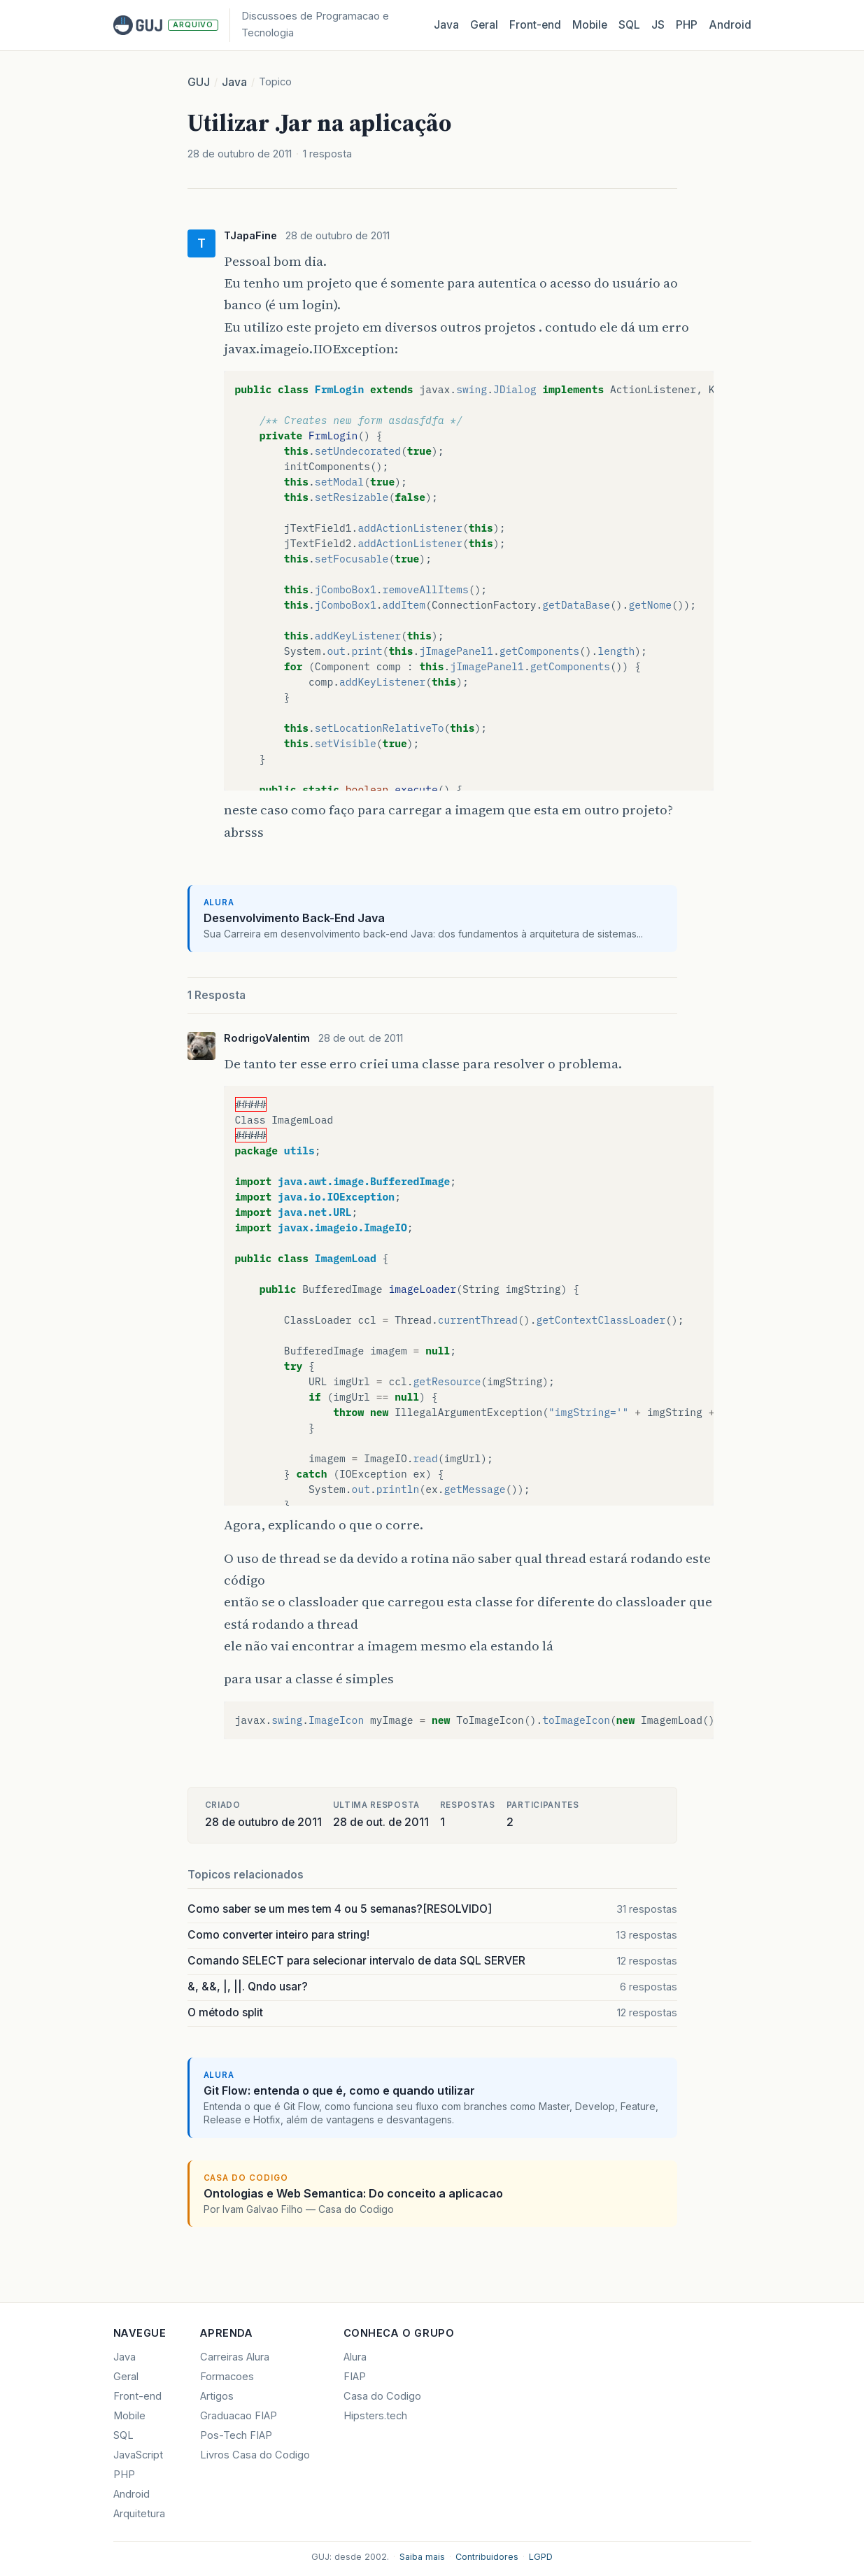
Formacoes (227, 2376)
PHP (686, 24)
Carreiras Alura (234, 2357)
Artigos (217, 2396)
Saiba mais (422, 2557)
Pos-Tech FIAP (236, 2435)
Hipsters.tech (375, 2415)
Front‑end (535, 24)
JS (658, 24)
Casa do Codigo (382, 2396)
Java (446, 24)
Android (730, 24)
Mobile (589, 24)
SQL (629, 24)
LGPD (541, 2557)
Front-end (137, 2396)
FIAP (355, 2376)
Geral (484, 24)
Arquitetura (139, 2513)
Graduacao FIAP (238, 2415)
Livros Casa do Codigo (255, 2455)
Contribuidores (486, 2557)
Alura (355, 2357)
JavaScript (138, 2455)
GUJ (198, 82)
